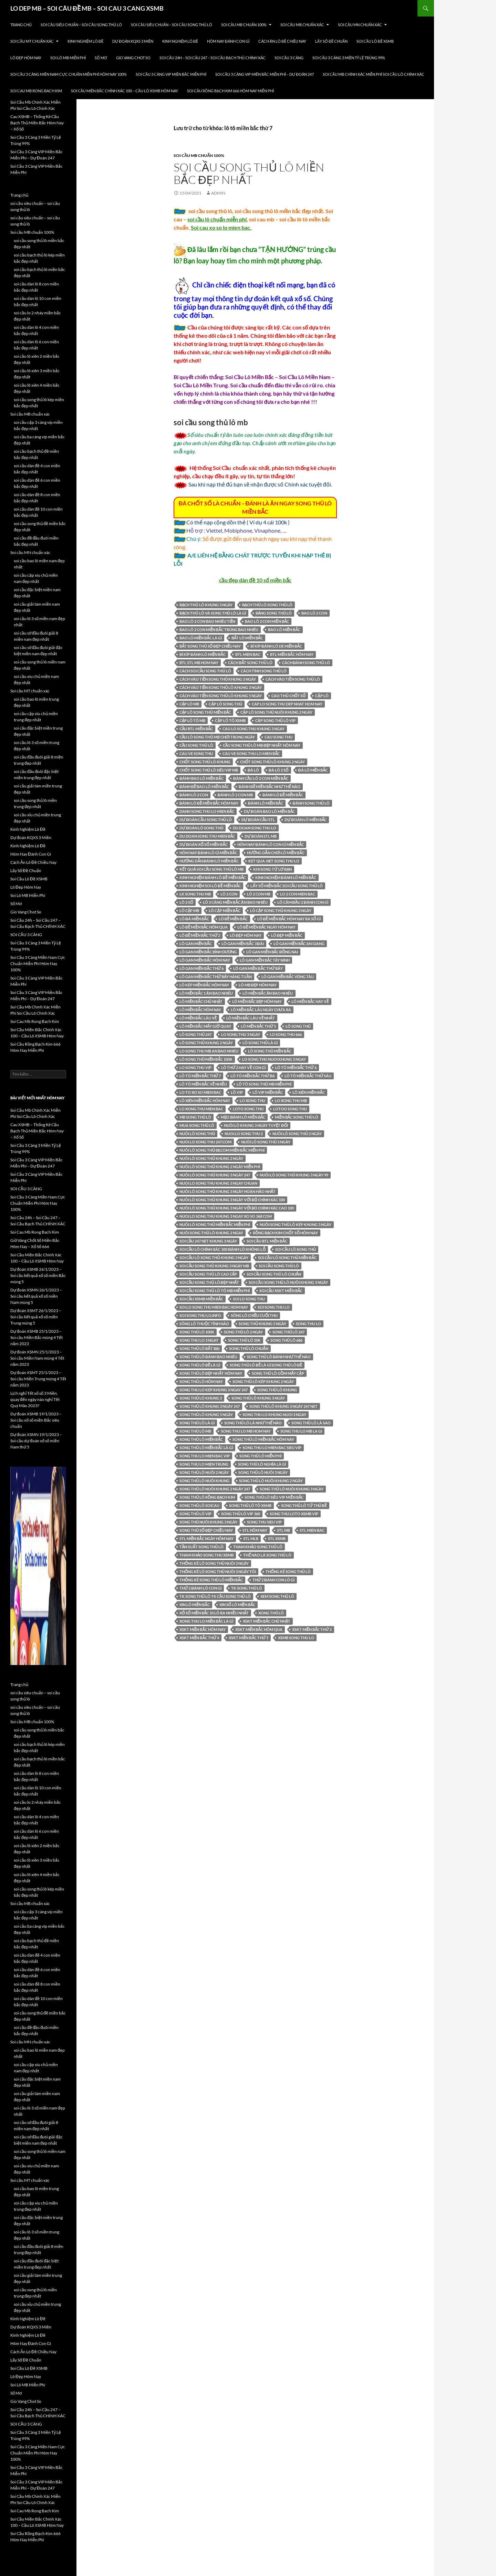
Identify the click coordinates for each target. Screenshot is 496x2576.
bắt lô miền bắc (247, 638)
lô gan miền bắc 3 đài (242, 943)
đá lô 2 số (279, 770)
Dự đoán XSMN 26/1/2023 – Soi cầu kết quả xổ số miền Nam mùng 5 (36, 1296)
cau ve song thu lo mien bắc (251, 753)
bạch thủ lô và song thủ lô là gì (212, 613)
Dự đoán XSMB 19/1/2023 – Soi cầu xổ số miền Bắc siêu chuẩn (36, 1420)
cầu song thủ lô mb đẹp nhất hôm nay (261, 745)
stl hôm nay (254, 1530)
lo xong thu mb (291, 1100)
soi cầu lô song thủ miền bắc (287, 1257)
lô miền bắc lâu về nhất (250, 1018)
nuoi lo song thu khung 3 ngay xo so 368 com (225, 1216)
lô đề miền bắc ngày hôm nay (266, 927)
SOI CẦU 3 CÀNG (289, 57)
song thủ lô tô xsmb (250, 1505)
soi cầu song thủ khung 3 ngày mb (214, 1266)
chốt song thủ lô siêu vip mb (208, 770)
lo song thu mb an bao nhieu (208, 1051)
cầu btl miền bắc (196, 728)
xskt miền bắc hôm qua (258, 1629)
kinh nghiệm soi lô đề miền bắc (210, 885)
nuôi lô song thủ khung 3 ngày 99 (294, 1175)
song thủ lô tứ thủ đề (304, 1505)
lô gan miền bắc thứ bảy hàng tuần (215, 976)
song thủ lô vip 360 (240, 1513)
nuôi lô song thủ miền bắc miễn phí (214, 1224)
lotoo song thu (290, 1109)
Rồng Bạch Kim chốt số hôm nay (285, 1233)
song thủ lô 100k (196, 1332)
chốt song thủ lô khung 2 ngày (272, 762)
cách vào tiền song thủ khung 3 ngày (217, 679)
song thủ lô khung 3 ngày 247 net (283, 1406)
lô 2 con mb (258, 894)
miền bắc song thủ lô (296, 1117)
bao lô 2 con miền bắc (267, 621)
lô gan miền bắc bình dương (208, 952)
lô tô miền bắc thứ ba (252, 1076)
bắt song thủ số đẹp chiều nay (210, 646)
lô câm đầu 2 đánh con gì (302, 902)
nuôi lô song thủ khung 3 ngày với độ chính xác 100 (232, 1199)
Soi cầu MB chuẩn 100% (244, 24)
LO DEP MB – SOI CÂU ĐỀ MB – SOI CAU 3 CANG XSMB (87, 8)
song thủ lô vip (195, 1513)
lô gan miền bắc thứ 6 (201, 968)
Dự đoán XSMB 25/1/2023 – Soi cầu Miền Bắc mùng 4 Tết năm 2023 (36, 1337)
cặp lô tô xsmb (230, 720)
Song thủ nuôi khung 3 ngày (208, 1522)
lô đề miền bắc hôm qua (203, 927)
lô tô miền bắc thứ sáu (308, 1076)
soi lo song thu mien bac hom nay (213, 1307)
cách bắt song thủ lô (250, 662)
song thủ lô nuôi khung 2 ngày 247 (214, 1489)
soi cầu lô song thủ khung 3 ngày (213, 1257)
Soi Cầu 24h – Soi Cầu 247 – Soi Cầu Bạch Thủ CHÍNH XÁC (212, 57)
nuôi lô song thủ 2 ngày (297, 1133)
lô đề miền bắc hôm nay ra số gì (289, 919)
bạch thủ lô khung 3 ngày (205, 605)
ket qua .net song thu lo (273, 861)
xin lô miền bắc (194, 1604)
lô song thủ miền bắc (269, 1051)
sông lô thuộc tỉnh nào (204, 1323)
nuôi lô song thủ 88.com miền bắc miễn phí (222, 1150)
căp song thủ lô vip (275, 720)
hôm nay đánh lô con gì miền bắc (270, 844)
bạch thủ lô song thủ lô (267, 605)
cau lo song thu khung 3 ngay (254, 728)
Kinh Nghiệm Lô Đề (85, 41)
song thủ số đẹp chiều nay (206, 1530)
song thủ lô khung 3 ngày (258, 1398)
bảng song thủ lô (274, 613)
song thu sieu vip (264, 1522)
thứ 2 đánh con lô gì (273, 1580)
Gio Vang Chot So (133, 57)
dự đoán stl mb (260, 836)
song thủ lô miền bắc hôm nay (263, 1439)
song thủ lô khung (277, 1390)
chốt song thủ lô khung (204, 762)
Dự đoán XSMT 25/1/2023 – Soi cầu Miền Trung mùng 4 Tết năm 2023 (38, 1379)
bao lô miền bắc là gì (200, 638)
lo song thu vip (195, 1067)
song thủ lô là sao (311, 1423)
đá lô (253, 770)
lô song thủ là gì (260, 1042)
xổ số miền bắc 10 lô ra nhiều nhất (214, 1613)
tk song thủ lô (246, 1588)
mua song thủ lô (196, 1125)
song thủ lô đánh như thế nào (279, 1356)
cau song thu (278, 737)
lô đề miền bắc (233, 919)
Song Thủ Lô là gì (197, 1423)
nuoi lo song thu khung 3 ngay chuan (218, 1183)
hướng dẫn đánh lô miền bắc (209, 861)
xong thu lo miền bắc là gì (206, 1621)
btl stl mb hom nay (198, 662)
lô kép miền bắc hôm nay (204, 985)
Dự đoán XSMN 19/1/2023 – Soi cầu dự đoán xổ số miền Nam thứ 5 (36, 1440)
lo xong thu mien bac (201, 1109)
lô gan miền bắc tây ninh (265, 960)
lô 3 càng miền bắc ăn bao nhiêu (235, 902)
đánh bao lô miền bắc (201, 778)
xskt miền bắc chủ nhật (266, 1621)
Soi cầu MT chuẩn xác (32, 41)
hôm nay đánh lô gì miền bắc (208, 852)
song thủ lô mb (195, 1431)
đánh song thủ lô (311, 803)
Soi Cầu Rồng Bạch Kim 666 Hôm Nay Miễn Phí (230, 90)
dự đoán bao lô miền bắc (269, 811)
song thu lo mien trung (203, 1464)
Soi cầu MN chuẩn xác (360, 24)
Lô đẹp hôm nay (245, 935)
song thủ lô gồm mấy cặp (278, 1373)
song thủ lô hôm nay (201, 1381)
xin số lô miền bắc (237, 1604)
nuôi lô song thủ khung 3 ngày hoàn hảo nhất (227, 1191)
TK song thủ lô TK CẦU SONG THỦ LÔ (215, 1596)
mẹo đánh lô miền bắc (243, 1117)
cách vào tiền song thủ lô (293, 679)
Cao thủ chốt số (288, 695)
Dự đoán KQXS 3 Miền (132, 41)
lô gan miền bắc (195, 943)
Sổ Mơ (101, 57)
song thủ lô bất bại (199, 1348)
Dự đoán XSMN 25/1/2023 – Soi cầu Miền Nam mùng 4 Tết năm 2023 (37, 1358)
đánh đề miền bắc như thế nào (269, 786)
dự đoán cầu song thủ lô (205, 819)
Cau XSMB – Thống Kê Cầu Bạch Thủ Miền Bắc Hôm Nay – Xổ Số (37, 123)
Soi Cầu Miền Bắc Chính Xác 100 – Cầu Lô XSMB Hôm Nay (124, 90)
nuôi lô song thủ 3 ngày (265, 1142)
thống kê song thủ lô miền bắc (211, 1580)
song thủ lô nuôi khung (204, 1480)
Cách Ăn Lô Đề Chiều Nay (282, 41)
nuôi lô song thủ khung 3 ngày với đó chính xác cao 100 (236, 1208)
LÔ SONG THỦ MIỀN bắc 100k (205, 1059)
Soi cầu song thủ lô (279, 1266)
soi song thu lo (274, 1307)
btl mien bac (247, 654)
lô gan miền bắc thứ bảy (258, 968)
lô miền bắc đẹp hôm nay (257, 1001)
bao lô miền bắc (284, 629)
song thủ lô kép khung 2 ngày (263, 1381)
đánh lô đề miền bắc (282, 795)
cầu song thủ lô (196, 745)
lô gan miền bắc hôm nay (204, 960)
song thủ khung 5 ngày (262, 1323)
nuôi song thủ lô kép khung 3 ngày (295, 1224)
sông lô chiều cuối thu (254, 1315)
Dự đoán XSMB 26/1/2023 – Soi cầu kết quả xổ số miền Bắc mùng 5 (38, 1275)
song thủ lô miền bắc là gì (206, 1447)
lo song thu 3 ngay (240, 1034)
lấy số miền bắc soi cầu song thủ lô (286, 885)
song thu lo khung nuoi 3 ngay (274, 1414)
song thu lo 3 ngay (198, 1340)
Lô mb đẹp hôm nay (258, 985)
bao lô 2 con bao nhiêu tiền (207, 621)
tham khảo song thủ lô (257, 1546)
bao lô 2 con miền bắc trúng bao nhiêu (218, 629)
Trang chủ (21, 24)
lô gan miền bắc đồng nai (272, 952)
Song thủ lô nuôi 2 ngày (204, 1472)
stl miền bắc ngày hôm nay (206, 1538)
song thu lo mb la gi (301, 1431)
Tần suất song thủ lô (201, 1546)
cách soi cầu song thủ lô (205, 671)
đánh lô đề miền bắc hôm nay (208, 803)
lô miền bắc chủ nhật (201, 1001)
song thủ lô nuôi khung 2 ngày (271, 1480)
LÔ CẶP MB (189, 910)
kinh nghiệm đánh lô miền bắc (285, 877)
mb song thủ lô (195, 1117)
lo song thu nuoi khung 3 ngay (274, 1059)
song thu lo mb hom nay (246, 1431)
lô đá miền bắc (194, 919)
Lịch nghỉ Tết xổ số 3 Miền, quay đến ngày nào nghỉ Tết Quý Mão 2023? (35, 1399)
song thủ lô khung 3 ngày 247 (209, 1406)
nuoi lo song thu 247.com (205, 1142)
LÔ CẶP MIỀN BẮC (224, 910)
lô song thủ (298, 1026)
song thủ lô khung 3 (200, 1398)
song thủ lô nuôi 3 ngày (263, 1472)
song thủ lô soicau (199, 1505)
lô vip (237, 1092)
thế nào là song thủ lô (267, 1555)
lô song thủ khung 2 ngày (206, 1042)
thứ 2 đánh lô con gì (200, 1588)
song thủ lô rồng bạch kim (207, 1497)
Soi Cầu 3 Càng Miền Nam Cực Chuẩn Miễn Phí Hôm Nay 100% (68, 74)
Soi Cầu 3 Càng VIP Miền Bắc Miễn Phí (171, 74)
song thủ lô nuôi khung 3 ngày (291, 1489)
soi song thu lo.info (200, 1315)
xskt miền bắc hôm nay (202, 1629)
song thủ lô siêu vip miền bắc (274, 1497)
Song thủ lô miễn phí (260, 1456)
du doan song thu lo (254, 828)
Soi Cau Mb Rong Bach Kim (36, 90)
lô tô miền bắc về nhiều (203, 1084)
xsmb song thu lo (296, 1637)
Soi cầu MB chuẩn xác (302, 24)
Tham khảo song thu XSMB (206, 1555)
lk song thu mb (195, 894)
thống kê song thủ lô (288, 1571)
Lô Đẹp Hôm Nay (25, 57)
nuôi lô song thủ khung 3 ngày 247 (214, 1175)
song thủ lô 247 (288, 1332)
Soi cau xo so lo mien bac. (221, 227)
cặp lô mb (189, 704)
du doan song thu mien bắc (207, 836)
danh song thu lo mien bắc (206, 811)
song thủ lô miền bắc (201, 1439)
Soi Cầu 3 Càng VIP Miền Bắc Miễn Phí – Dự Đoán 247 (264, 74)
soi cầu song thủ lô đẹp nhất (209, 1282)
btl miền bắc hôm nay (291, 654)
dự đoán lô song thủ (201, 828)
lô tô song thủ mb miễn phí (264, 1084)
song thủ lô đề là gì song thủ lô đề (266, 1365)
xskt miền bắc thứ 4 (199, 1637)
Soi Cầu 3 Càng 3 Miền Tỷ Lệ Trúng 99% (348, 57)
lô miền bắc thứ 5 (258, 1026)
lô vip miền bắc (267, 1092)
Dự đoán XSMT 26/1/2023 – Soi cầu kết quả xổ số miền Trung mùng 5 (35, 1317)
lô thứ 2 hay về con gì (243, 1067)
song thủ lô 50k (244, 1340)
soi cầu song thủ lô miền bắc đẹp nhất (249, 173)
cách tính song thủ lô (264, 671)
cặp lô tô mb (192, 720)
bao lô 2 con (314, 613)
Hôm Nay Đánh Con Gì (228, 41)
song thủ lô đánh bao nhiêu (208, 1356)
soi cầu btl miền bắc (267, 1241)
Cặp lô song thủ (225, 704)
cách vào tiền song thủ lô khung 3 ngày (220, 687)
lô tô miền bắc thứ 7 (200, 1076)
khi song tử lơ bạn (272, 869)
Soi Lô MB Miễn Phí (68, 57)
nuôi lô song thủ (197, 1133)
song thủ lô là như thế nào (253, 1423)
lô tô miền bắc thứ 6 (296, 1067)
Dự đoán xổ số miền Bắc (203, 844)
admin (218, 193)
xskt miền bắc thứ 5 (248, 1637)
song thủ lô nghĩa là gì (262, 1464)
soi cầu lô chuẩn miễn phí (217, 219)
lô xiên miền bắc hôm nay (204, 1100)
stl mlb (250, 1538)
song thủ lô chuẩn (248, 1348)
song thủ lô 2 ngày (243, 1332)
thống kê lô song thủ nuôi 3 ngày (214, 1563)
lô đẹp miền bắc (286, 935)
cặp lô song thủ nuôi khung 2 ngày (276, 712)
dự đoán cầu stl (258, 819)
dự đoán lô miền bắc (306, 819)
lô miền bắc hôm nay (200, 1009)
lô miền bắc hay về (310, 1001)
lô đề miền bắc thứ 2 (199, 935)
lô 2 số (186, 902)
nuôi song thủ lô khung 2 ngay (211, 1233)
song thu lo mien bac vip (204, 1456)
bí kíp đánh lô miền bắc (202, 654)
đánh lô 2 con (193, 795)
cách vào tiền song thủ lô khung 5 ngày (220, 695)
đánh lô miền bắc (265, 803)
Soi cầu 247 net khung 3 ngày (208, 1241)
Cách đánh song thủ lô (306, 662)
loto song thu (248, 1109)
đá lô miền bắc (313, 770)
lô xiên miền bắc (308, 1092)
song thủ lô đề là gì (199, 1365)
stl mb (283, 1530)
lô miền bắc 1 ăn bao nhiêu (206, 993)
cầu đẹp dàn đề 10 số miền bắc (255, 580)
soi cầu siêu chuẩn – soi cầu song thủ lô (81, 24)
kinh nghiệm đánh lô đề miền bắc (212, 877)
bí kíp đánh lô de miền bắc (276, 646)
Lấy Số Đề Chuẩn (331, 41)
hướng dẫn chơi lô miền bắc (275, 852)
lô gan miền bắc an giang (299, 943)
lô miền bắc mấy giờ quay (205, 1026)
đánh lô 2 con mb (235, 795)
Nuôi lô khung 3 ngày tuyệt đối (256, 1125)
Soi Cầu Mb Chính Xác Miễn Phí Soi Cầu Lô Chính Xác (373, 74)
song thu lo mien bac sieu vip (271, 1447)
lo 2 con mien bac (297, 894)
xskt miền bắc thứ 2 (312, 1629)
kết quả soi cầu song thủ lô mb (211, 869)
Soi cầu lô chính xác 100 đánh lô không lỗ (222, 1249)
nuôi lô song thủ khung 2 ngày (211, 1158)
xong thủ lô (271, 1613)
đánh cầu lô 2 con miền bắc (260, 778)
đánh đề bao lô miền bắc (204, 786)
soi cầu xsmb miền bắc (201, 1299)
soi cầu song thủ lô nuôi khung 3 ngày (288, 1282)
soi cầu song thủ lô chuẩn (274, 1274)
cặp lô (321, 695)
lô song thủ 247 (195, 1034)
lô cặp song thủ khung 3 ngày (281, 910)
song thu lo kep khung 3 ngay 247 (213, 1390)
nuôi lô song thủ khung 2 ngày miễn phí (219, 1166)
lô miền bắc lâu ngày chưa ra (261, 1009)
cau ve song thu (196, 753)
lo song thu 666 (286, 1034)
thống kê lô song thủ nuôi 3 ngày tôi (217, 1571)
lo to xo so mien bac (200, 1092)
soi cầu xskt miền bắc (280, 1290)
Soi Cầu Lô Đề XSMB (375, 41)
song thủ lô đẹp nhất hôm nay (210, 1373)
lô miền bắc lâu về (198, 1018)
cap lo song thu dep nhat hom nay (287, 704)
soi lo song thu (249, 1299)
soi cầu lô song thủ (295, 1249)
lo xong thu (252, 1100)
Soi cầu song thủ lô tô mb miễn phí (214, 1290)
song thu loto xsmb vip (294, 1513)
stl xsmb (277, 1538)
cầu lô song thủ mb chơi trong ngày (217, 737)
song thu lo (308, 1323)
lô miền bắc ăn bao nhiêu (267, 993)
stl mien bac (312, 1530)
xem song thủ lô (277, 1596)
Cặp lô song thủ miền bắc (205, 712)
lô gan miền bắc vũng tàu (287, 976)
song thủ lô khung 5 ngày (206, 1414)
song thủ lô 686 (286, 1340)
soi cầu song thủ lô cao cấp (208, 1274)
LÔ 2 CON (228, 894)
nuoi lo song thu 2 (244, 1133)
